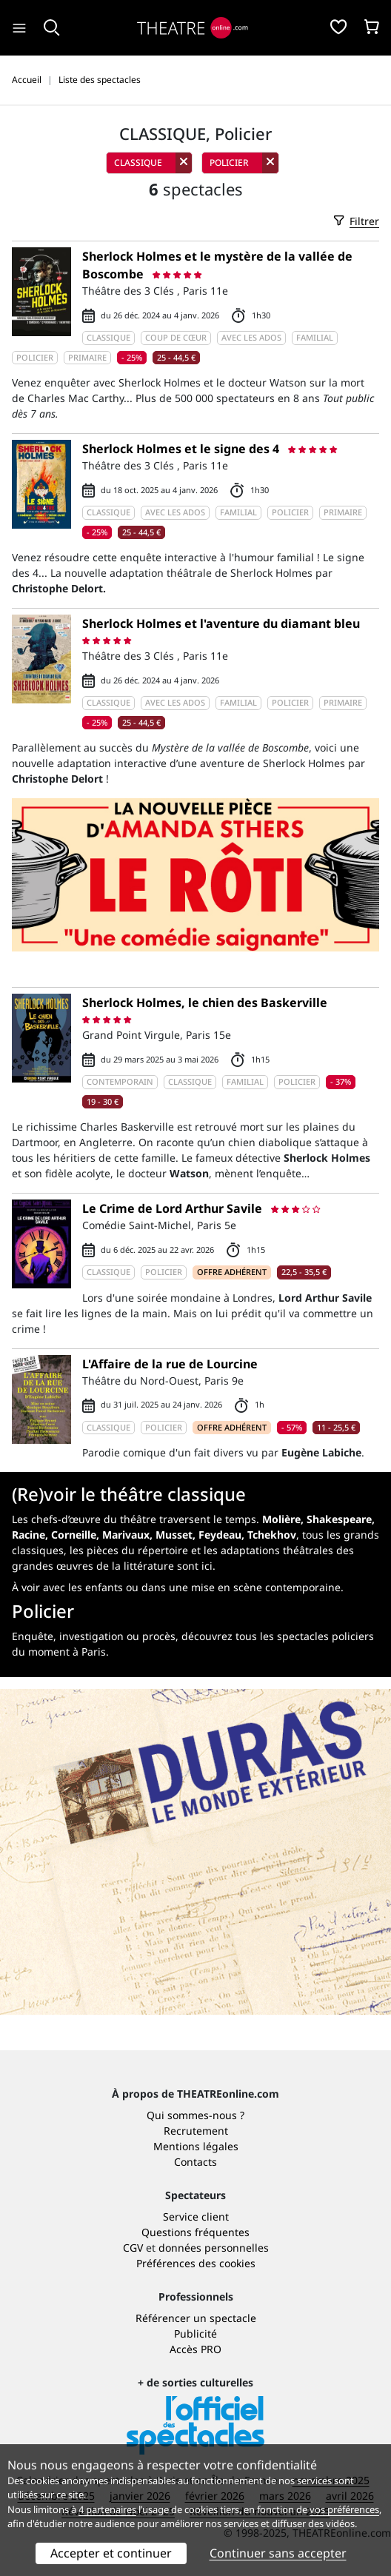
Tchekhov (271, 1535)
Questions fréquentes (195, 2232)
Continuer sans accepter (278, 2553)
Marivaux (126, 1535)
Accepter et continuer (111, 2553)
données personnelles (213, 2248)
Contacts (195, 2162)
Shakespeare (339, 1519)
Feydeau (219, 1535)
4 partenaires (107, 2509)
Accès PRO (195, 2349)
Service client (196, 2216)
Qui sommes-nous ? (195, 2115)
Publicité (195, 2333)
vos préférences (344, 2509)
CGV (133, 2248)
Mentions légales (195, 2146)
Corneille (73, 1535)
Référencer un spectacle (196, 2318)
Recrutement (196, 2131)
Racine (28, 1535)
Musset (174, 1535)
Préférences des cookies (195, 2263)
